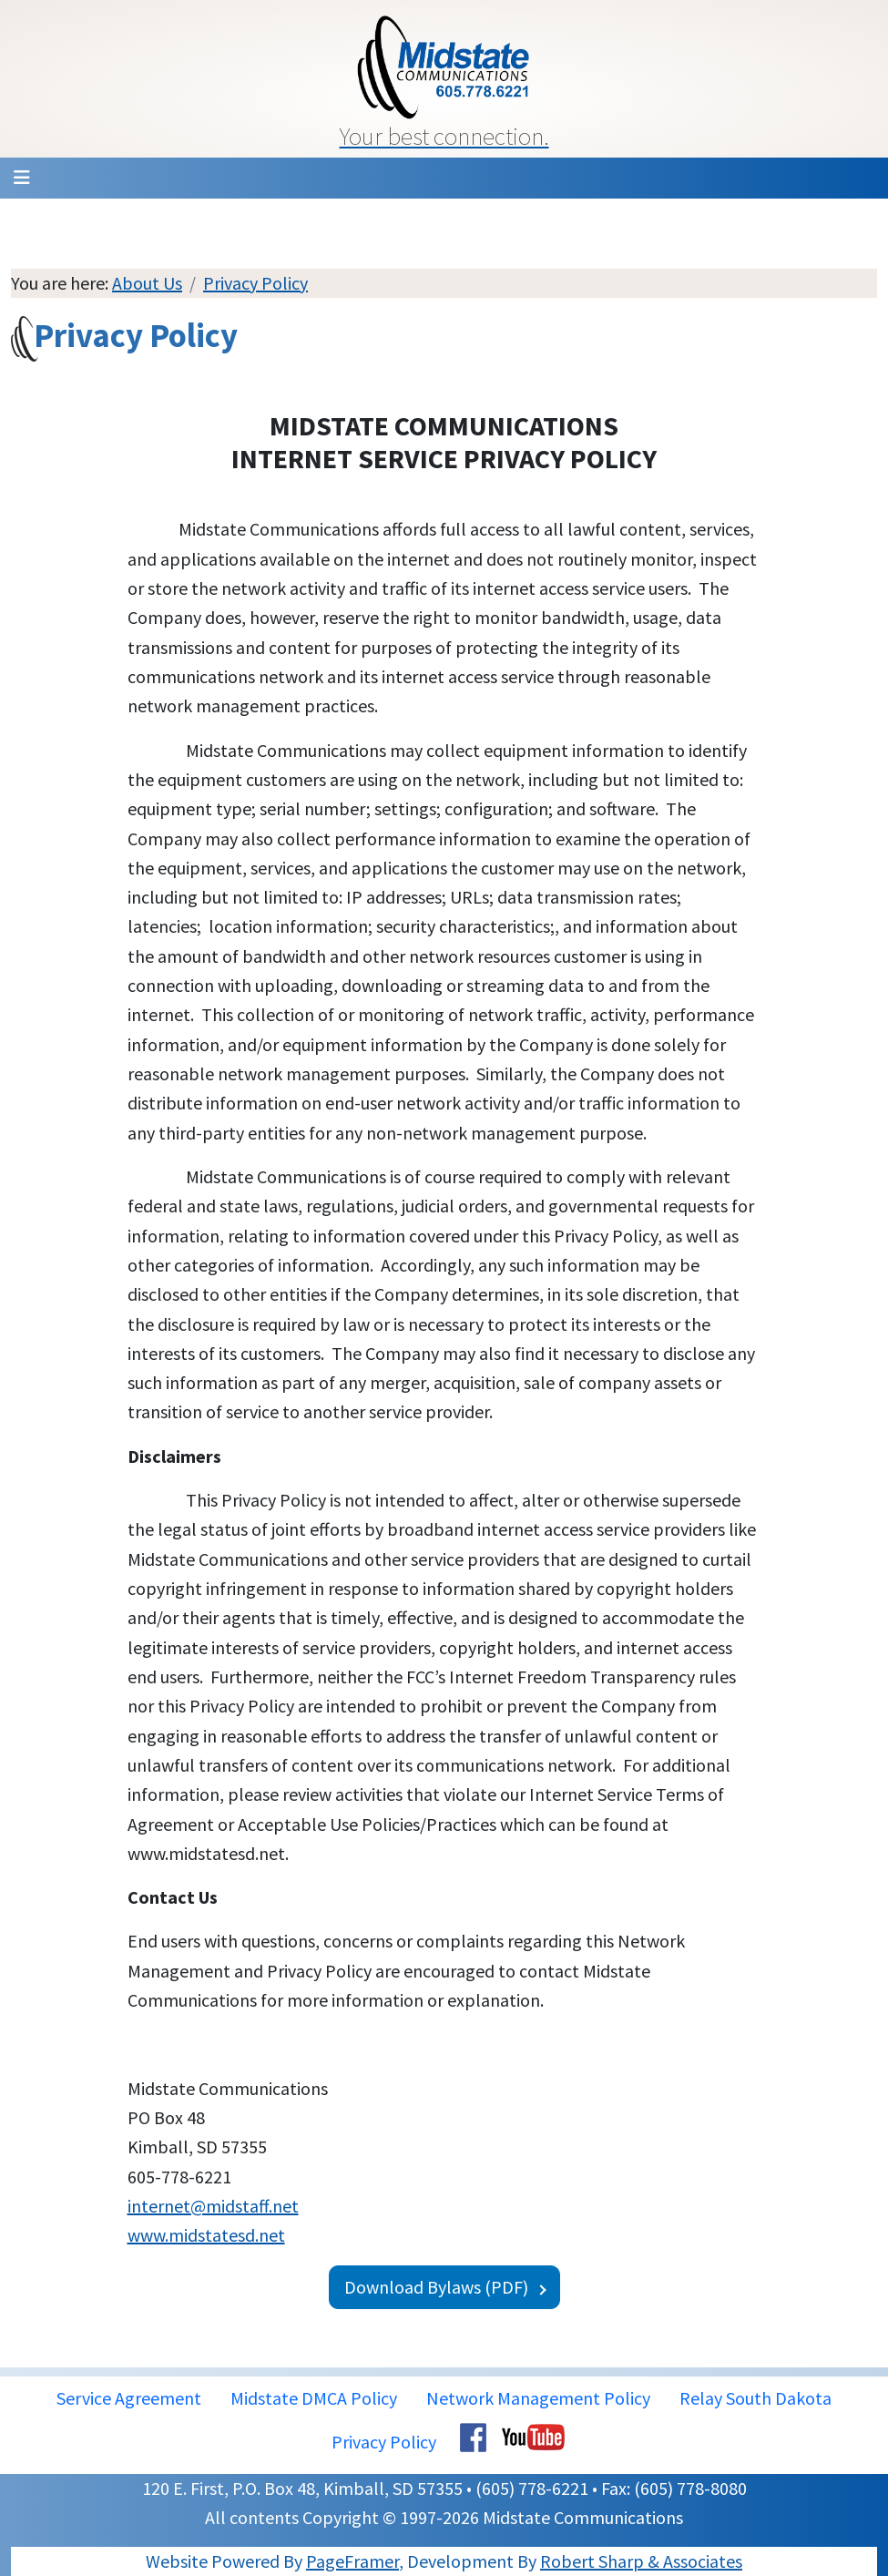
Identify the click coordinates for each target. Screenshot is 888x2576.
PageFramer (352, 2561)
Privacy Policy (255, 282)
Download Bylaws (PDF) (436, 2286)
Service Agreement (128, 2398)
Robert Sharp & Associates (641, 2561)
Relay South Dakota (755, 2398)
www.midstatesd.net (206, 2234)
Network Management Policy (538, 2398)
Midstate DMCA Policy (313, 2398)
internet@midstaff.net (213, 2205)
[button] (444, 78)
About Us (147, 282)
